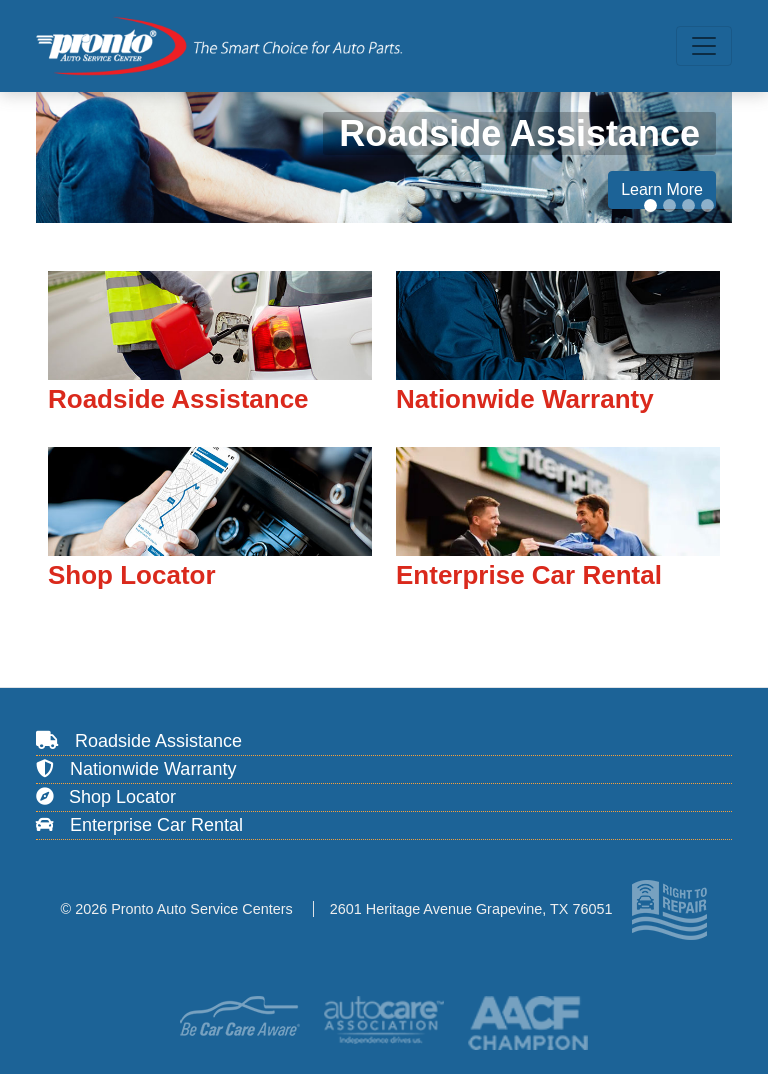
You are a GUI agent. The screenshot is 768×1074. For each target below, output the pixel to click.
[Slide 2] (669, 205)
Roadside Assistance (139, 741)
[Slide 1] (650, 205)
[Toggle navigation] (704, 46)
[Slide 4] (707, 205)
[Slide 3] (688, 205)
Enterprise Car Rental (139, 825)
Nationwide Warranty (136, 769)
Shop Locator (106, 797)
